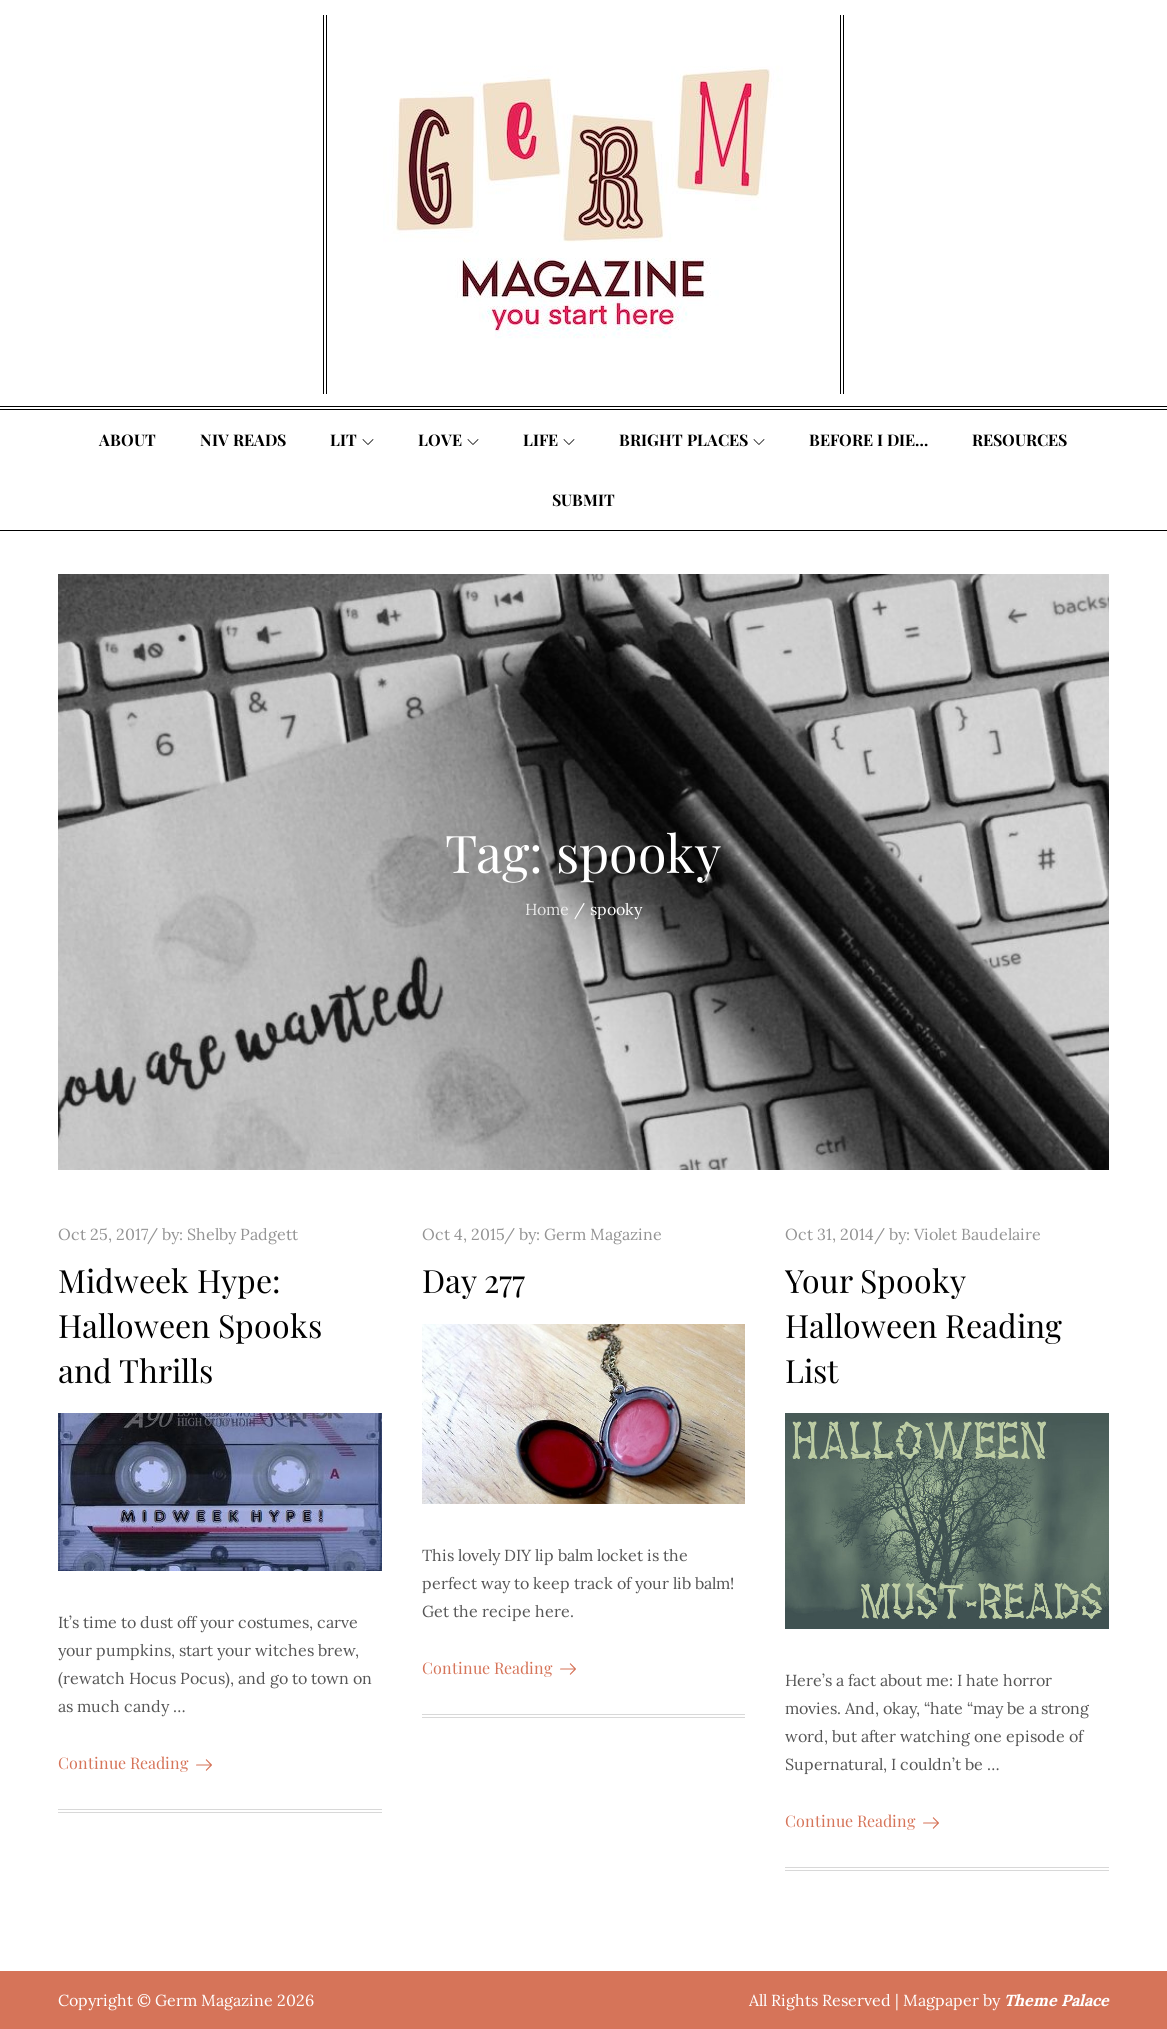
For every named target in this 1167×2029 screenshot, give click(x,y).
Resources (1019, 439)
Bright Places (692, 439)
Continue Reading (135, 1762)
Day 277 (473, 1279)
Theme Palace (1056, 2000)
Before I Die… (868, 439)
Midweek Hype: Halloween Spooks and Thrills (190, 1324)
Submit (583, 499)
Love (448, 439)
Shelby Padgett (242, 1234)
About (127, 439)
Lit (352, 439)
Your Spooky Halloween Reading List (923, 1324)
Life (549, 439)
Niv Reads (243, 439)
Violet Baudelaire (977, 1234)
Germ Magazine (603, 1234)
